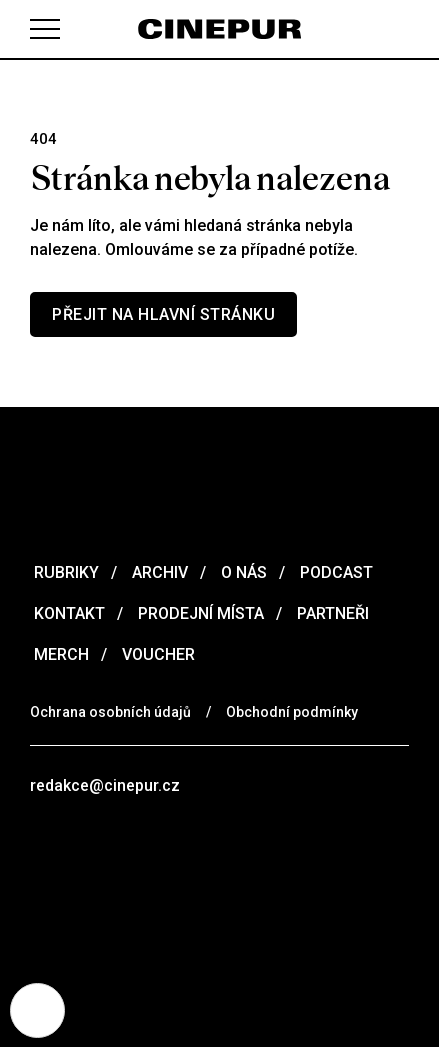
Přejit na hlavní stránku (163, 314)
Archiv (158, 572)
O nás (242, 572)
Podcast (334, 572)
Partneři (331, 613)
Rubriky (64, 572)
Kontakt (67, 613)
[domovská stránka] (219, 29)
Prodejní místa (199, 613)
